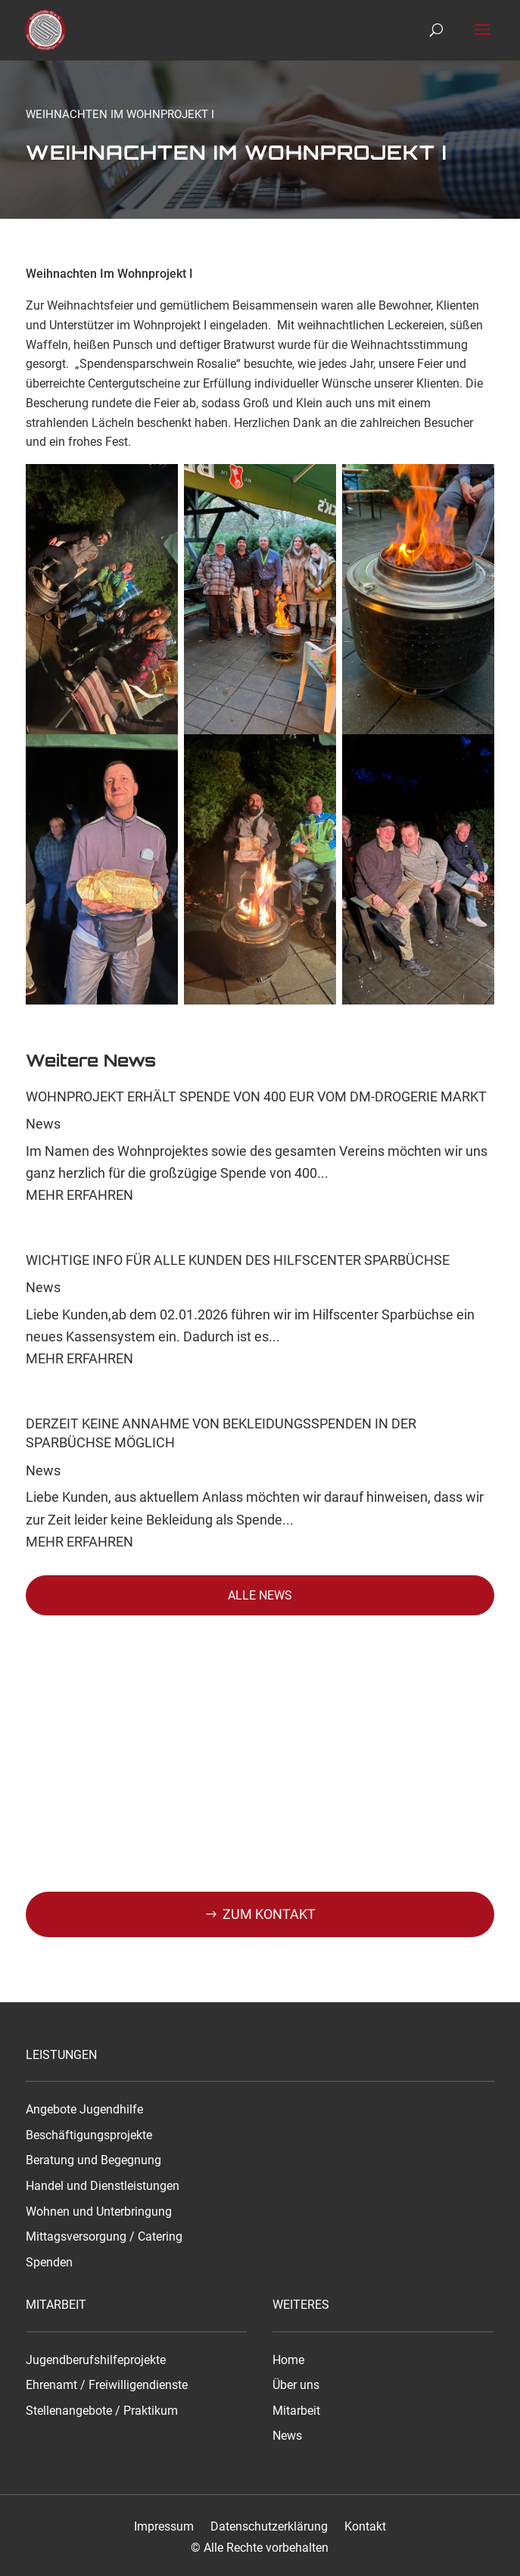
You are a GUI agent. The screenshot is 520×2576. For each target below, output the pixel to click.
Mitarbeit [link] (296, 2411)
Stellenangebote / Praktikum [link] (102, 2411)
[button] (482, 39)
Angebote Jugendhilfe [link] (84, 2110)
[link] (48, 29)
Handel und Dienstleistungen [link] (102, 2186)
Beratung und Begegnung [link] (93, 2160)
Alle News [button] (260, 1595)
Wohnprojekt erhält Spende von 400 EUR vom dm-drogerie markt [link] (256, 1096)
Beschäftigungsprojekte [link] (89, 2135)
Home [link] (288, 2360)
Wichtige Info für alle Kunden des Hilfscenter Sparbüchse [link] (238, 1260)
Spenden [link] (49, 2262)
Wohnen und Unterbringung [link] (99, 2212)
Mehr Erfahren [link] (79, 1195)
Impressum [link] (164, 2527)
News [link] (43, 1124)
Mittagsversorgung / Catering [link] (104, 2237)
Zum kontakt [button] (269, 1914)
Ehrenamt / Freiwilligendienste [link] (107, 2385)
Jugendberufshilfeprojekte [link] (96, 2360)
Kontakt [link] (365, 2527)
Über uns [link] (295, 2385)
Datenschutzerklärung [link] (269, 2527)
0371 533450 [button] (268, 1959)
